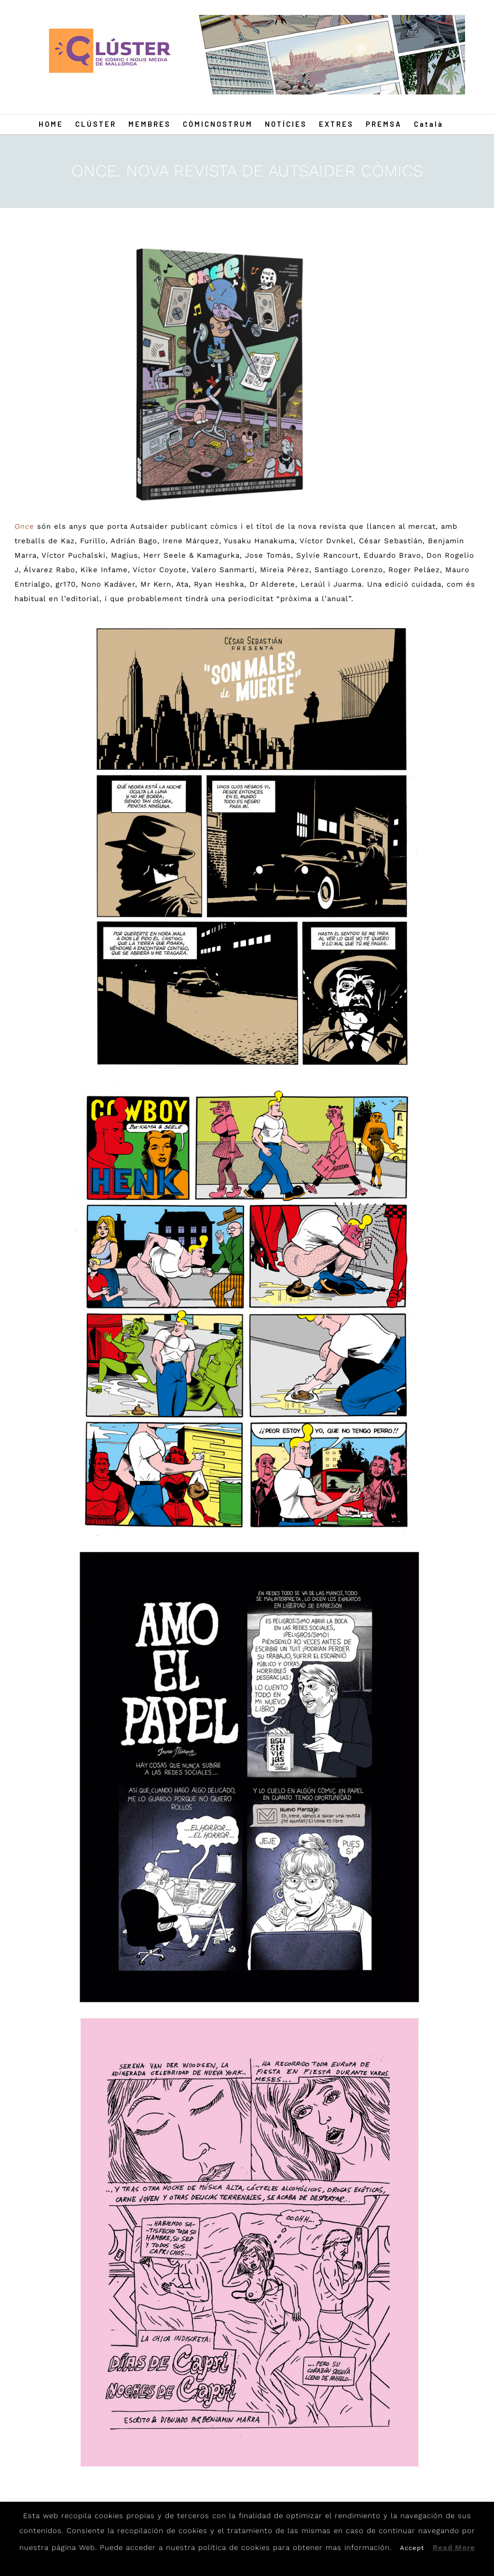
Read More (454, 2547)
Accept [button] (412, 2547)
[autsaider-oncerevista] (214, 374)
